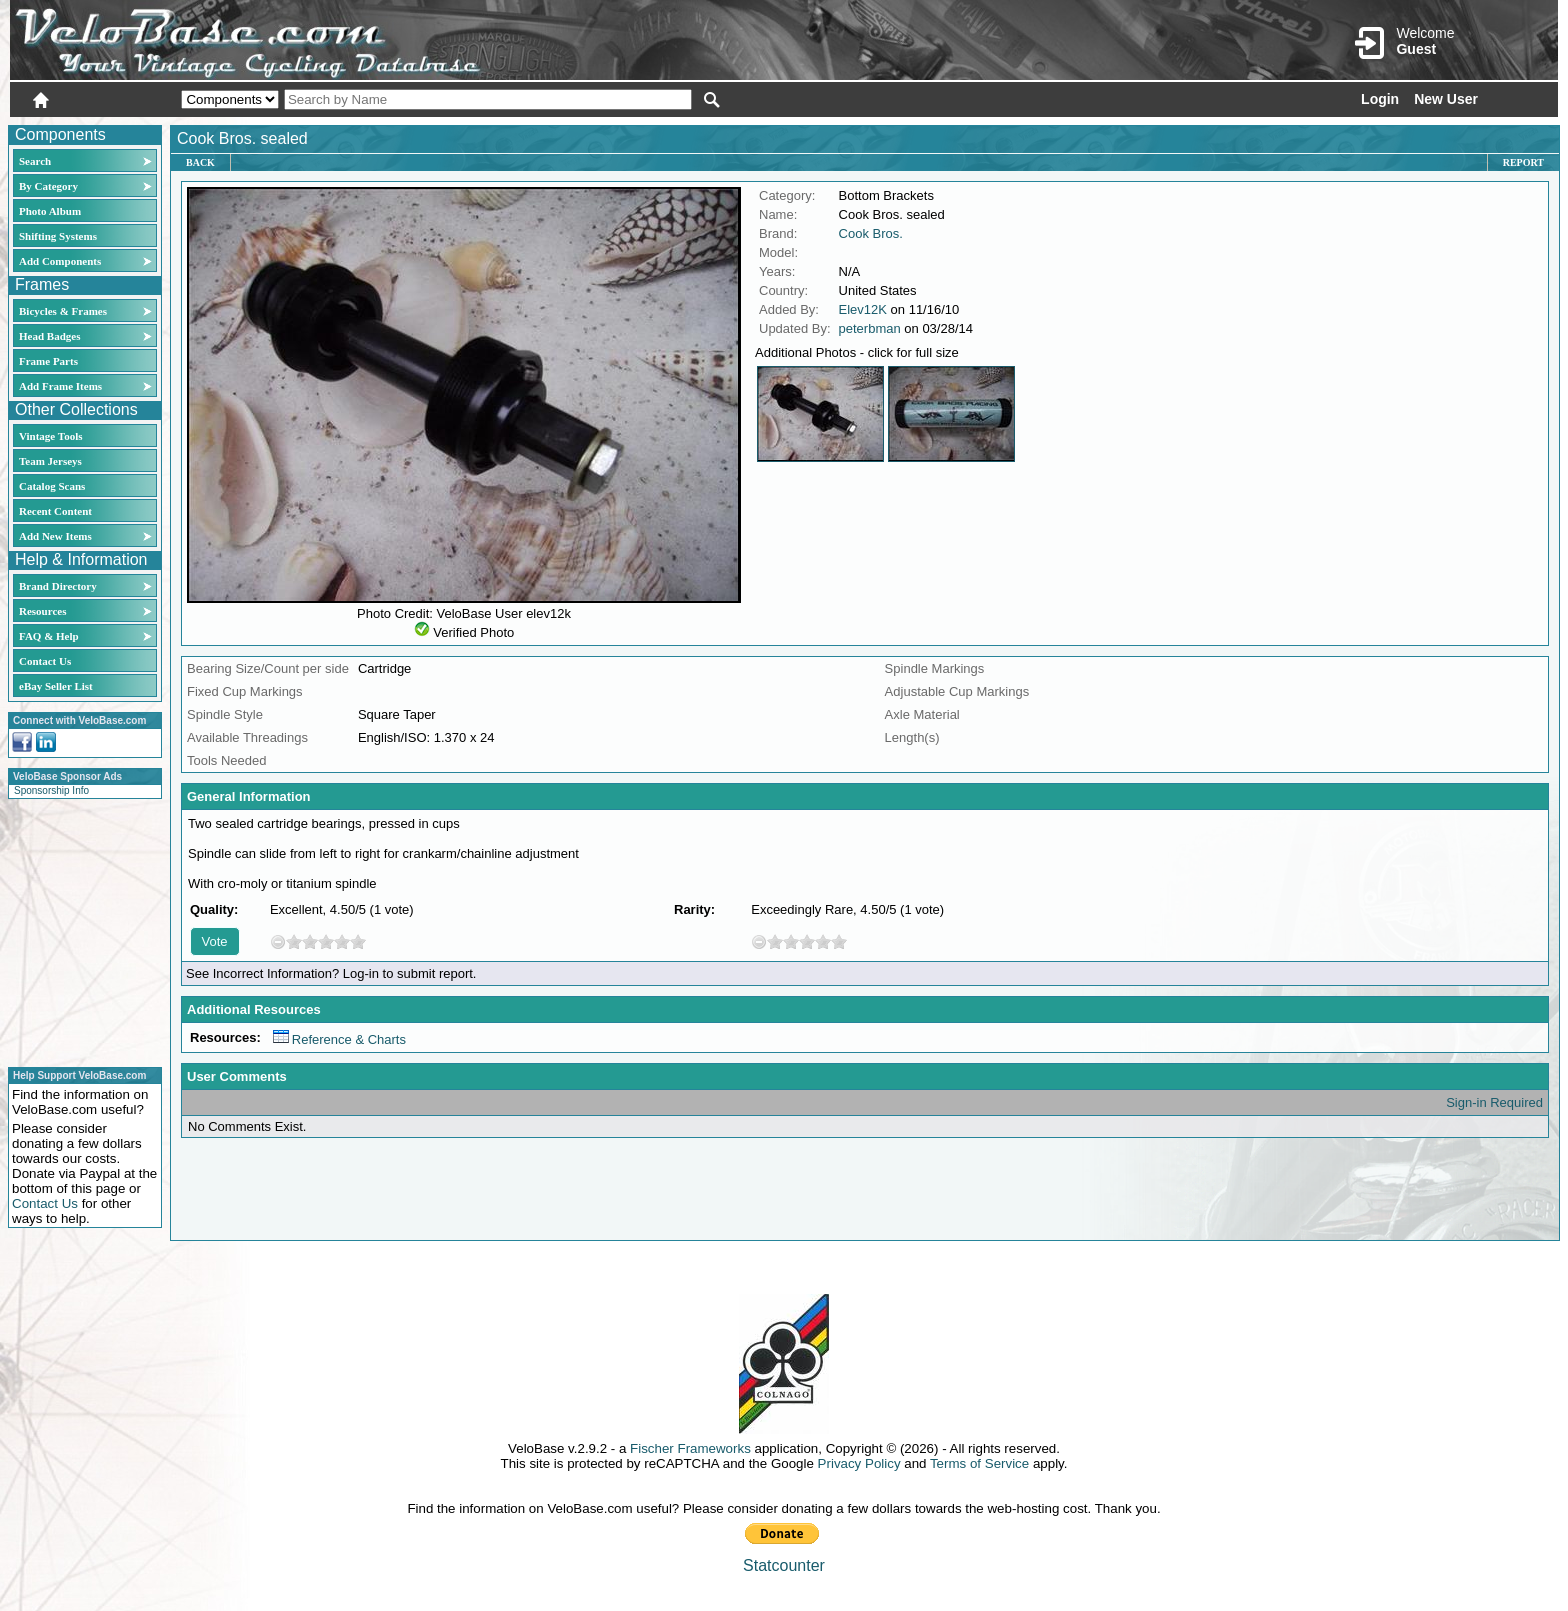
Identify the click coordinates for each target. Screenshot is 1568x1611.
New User (1446, 99)
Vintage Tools (50, 436)
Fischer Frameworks (690, 1448)
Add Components (60, 261)
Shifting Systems (58, 236)
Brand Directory (58, 586)
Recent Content (55, 511)
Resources (42, 611)
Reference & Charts (339, 1039)
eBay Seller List (56, 686)
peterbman (870, 328)
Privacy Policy (859, 1463)
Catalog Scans (52, 486)
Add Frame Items (60, 386)
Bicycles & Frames (64, 311)
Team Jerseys (50, 461)
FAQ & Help (49, 636)
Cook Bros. (871, 233)
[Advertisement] (79, 930)
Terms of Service (979, 1463)
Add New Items (55, 536)
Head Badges (49, 336)
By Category (48, 186)
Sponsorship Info (51, 790)
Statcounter (784, 1565)
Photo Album (50, 211)
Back (200, 162)
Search (35, 161)
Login (1380, 99)
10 (358, 941)
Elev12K (863, 309)
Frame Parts (48, 361)
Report (1523, 162)
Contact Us (45, 661)
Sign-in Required (1494, 1102)
